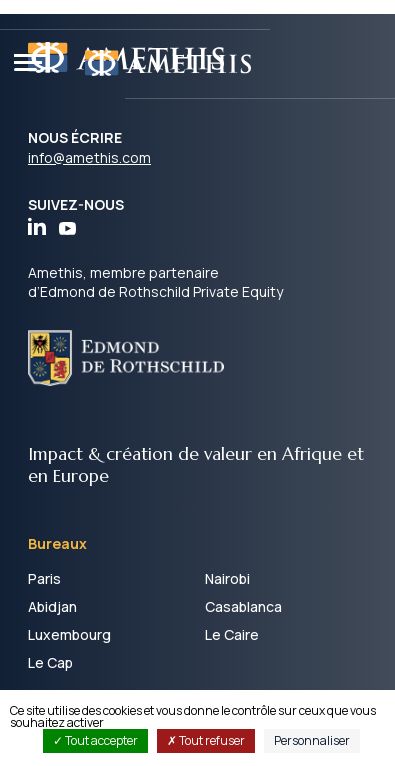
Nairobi (227, 578)
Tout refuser (206, 740)
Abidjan (52, 606)
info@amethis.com (89, 157)
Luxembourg (69, 634)
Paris (44, 578)
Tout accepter (95, 740)
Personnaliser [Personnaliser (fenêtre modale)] (312, 740)
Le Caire (232, 634)
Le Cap (50, 662)
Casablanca (243, 606)
